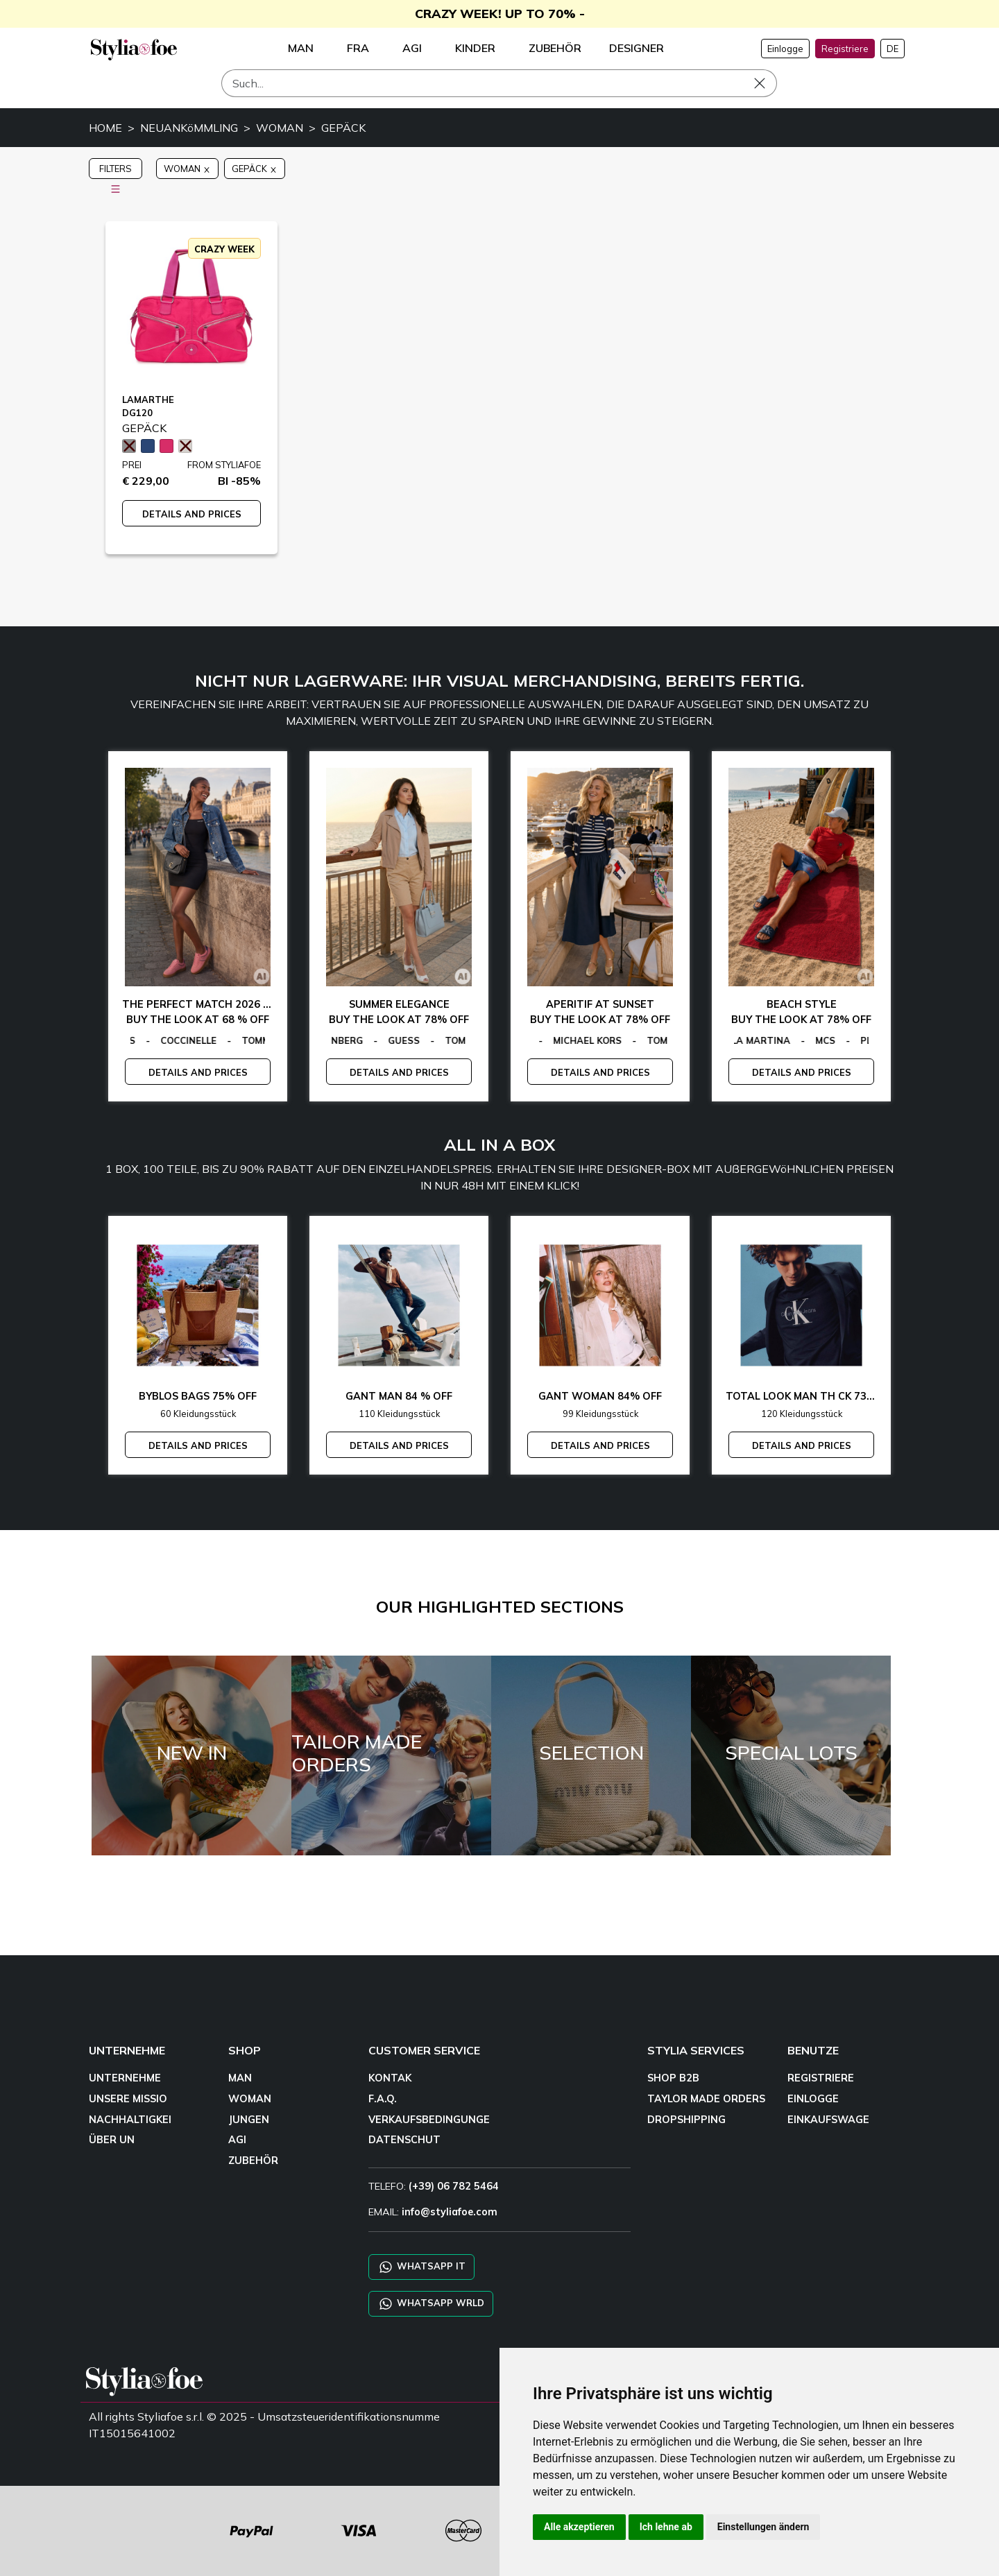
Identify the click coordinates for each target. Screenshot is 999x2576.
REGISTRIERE (820, 2078)
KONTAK (389, 2078)
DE (892, 48)
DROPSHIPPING (686, 2119)
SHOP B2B (673, 2078)
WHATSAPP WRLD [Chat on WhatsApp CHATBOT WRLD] (430, 2304)
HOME (105, 128)
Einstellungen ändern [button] (763, 2526)
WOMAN (279, 128)
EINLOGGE (813, 2099)
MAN (240, 2078)
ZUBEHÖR (253, 2160)
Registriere (845, 48)
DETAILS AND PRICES (191, 514)
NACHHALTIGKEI (130, 2119)
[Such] (499, 83)
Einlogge (785, 48)
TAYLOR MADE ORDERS (706, 2099)
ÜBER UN (112, 2139)
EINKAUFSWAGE (828, 2119)
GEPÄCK (343, 128)
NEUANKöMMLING (189, 128)
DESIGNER (636, 48)
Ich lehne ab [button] (666, 2526)
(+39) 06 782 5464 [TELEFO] (454, 2186)
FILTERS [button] (115, 171)
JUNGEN (248, 2119)
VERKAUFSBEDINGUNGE (429, 2119)
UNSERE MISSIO (128, 2099)
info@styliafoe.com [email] (449, 2212)
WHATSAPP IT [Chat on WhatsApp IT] (421, 2267)
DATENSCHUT (404, 2139)
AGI (237, 2139)
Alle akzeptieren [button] (579, 2526)
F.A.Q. (382, 2099)
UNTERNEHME (125, 2078)
